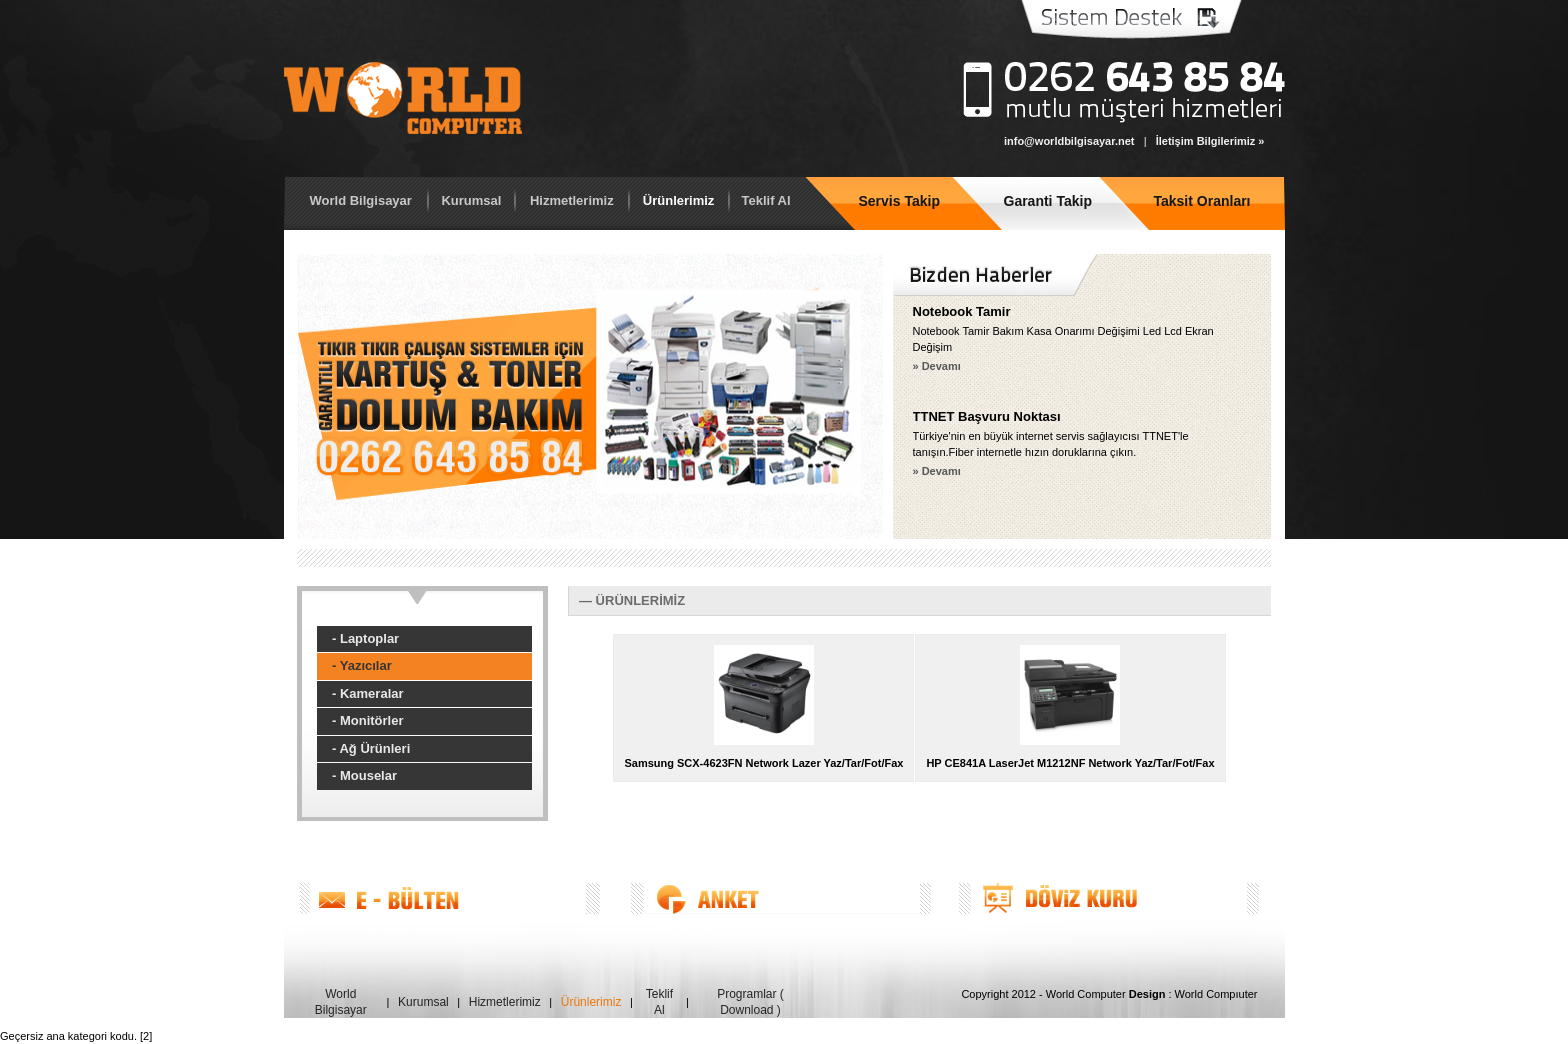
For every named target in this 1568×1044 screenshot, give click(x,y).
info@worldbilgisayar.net (1069, 141)
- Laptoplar (365, 638)
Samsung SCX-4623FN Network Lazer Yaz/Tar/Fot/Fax (763, 763)
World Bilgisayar (361, 200)
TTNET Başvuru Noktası (987, 416)
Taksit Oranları (1202, 201)
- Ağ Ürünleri (371, 748)
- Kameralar (368, 693)
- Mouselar (364, 775)
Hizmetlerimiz (572, 200)
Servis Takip (899, 201)
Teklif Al (765, 200)
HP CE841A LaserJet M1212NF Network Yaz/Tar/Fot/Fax (1070, 763)
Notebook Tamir (962, 311)
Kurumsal (471, 200)
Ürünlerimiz (679, 200)
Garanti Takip (1048, 201)
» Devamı (937, 366)
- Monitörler (368, 720)
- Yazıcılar (362, 665)
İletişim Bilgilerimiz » (1210, 141)
